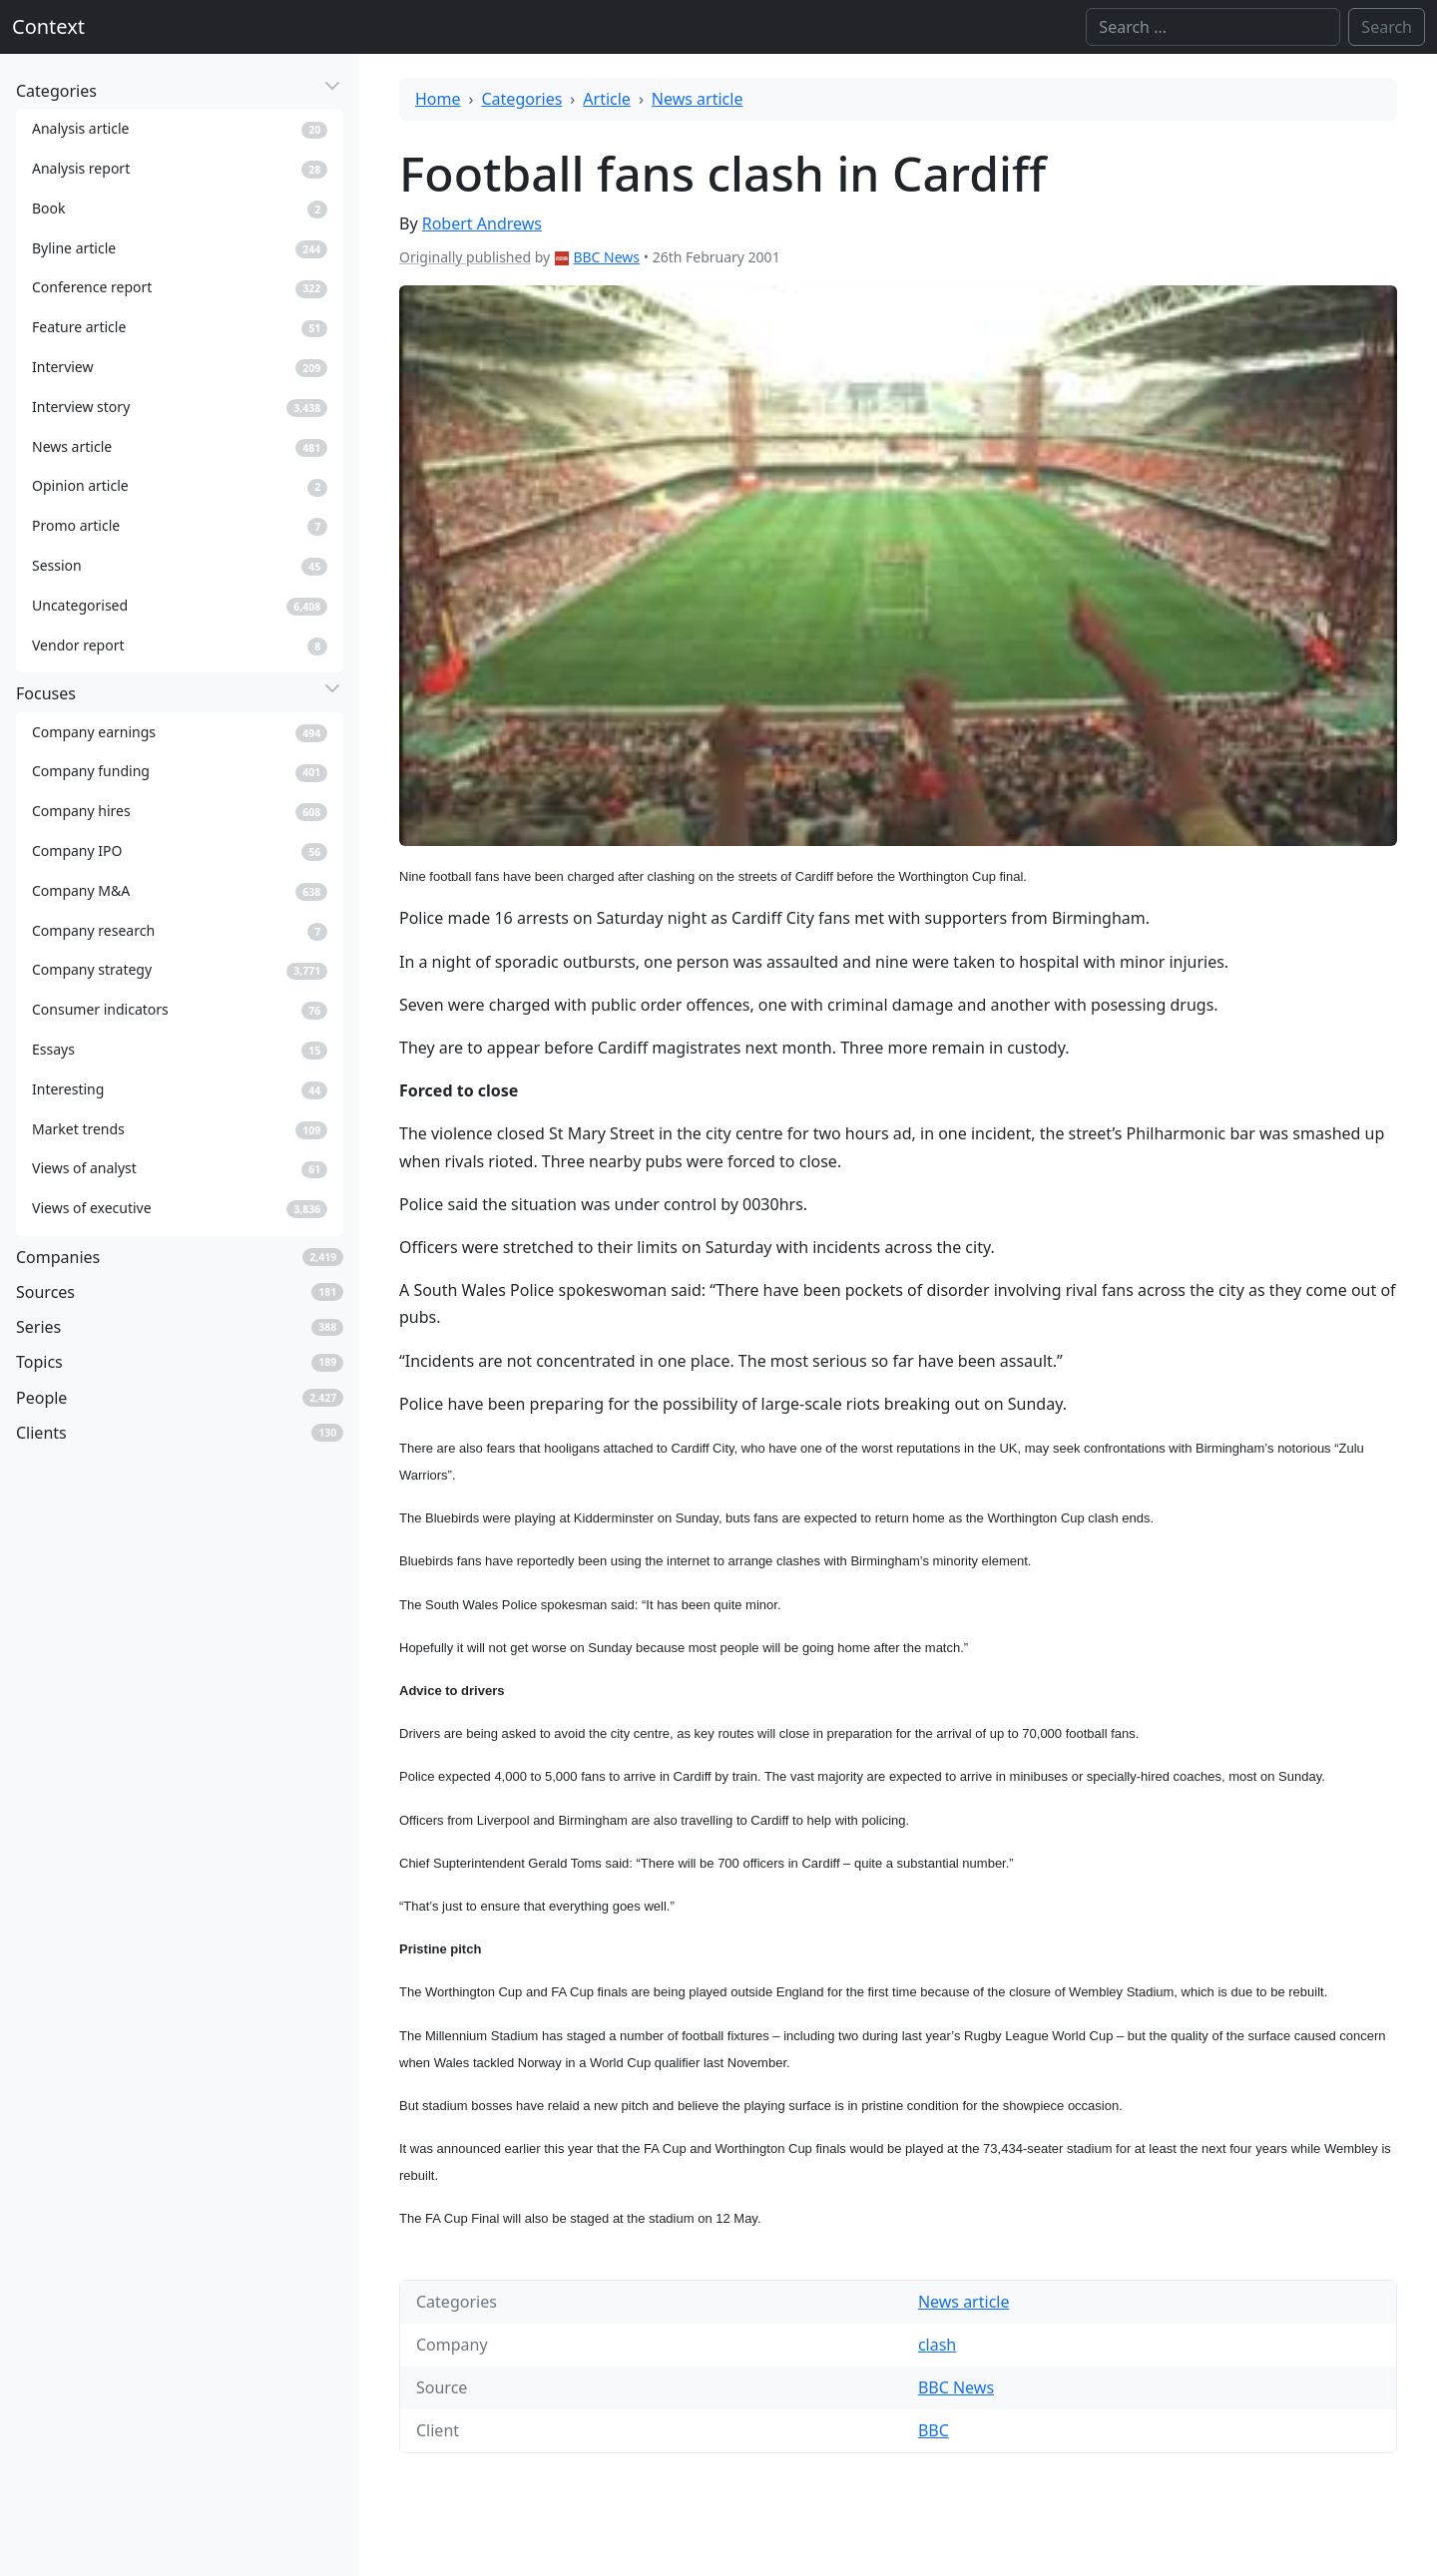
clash (937, 2345)
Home (438, 99)
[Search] (1213, 27)
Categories (522, 99)
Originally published (465, 256)
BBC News (606, 256)
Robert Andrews (482, 223)
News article (697, 99)
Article (607, 99)
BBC (933, 2430)
